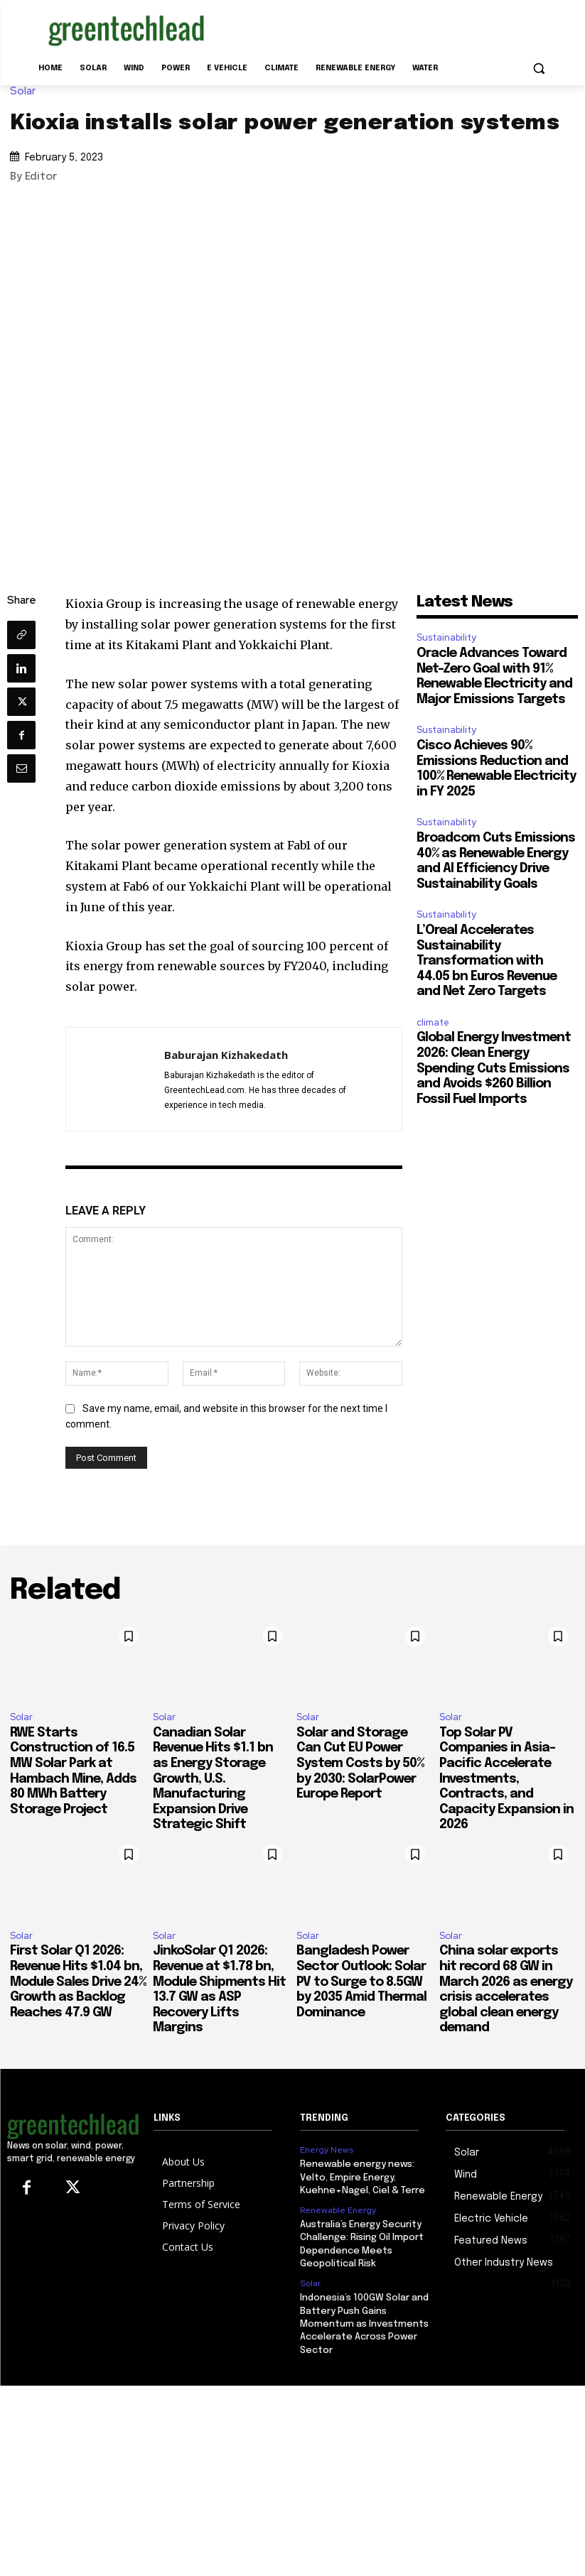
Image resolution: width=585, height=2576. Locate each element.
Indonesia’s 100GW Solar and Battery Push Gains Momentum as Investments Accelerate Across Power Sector (364, 2322)
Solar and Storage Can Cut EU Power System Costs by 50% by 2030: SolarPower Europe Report (360, 1763)
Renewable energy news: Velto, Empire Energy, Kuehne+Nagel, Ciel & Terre (362, 2177)
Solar (26, 91)
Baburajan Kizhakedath (226, 1055)
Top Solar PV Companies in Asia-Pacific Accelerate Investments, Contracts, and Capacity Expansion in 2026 (506, 1779)
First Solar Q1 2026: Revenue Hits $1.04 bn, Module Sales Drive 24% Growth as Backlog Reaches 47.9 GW (78, 1981)
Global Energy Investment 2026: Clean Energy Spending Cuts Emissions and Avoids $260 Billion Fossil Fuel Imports (494, 1068)
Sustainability (446, 637)
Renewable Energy (338, 2209)
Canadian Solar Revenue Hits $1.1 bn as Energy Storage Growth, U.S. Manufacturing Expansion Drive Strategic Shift (213, 1779)
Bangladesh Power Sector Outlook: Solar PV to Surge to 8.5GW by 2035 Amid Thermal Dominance (361, 1981)
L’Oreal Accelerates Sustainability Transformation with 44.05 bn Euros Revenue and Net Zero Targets (487, 961)
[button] (539, 68)
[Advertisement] (389, 27)
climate (433, 1022)
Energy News (326, 2150)
